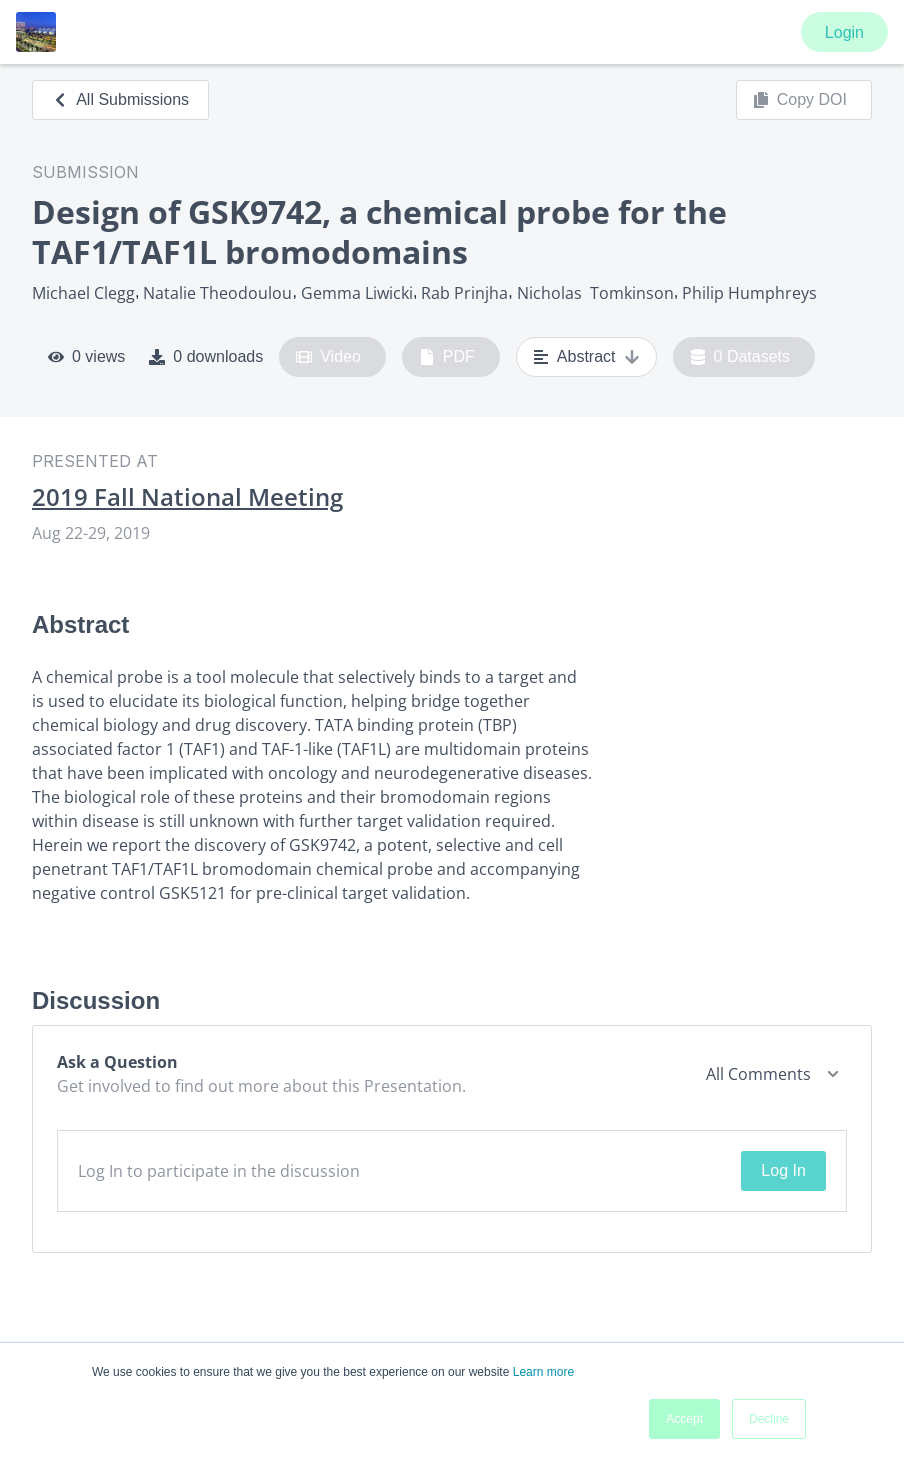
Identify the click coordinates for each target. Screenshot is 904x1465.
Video (328, 357)
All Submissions (120, 99)
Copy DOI (800, 100)
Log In (783, 1170)
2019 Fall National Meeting (187, 497)
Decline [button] (769, 1419)
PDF (447, 357)
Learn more (543, 1372)
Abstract (586, 357)
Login (844, 32)
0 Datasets (740, 357)
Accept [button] (684, 1419)
